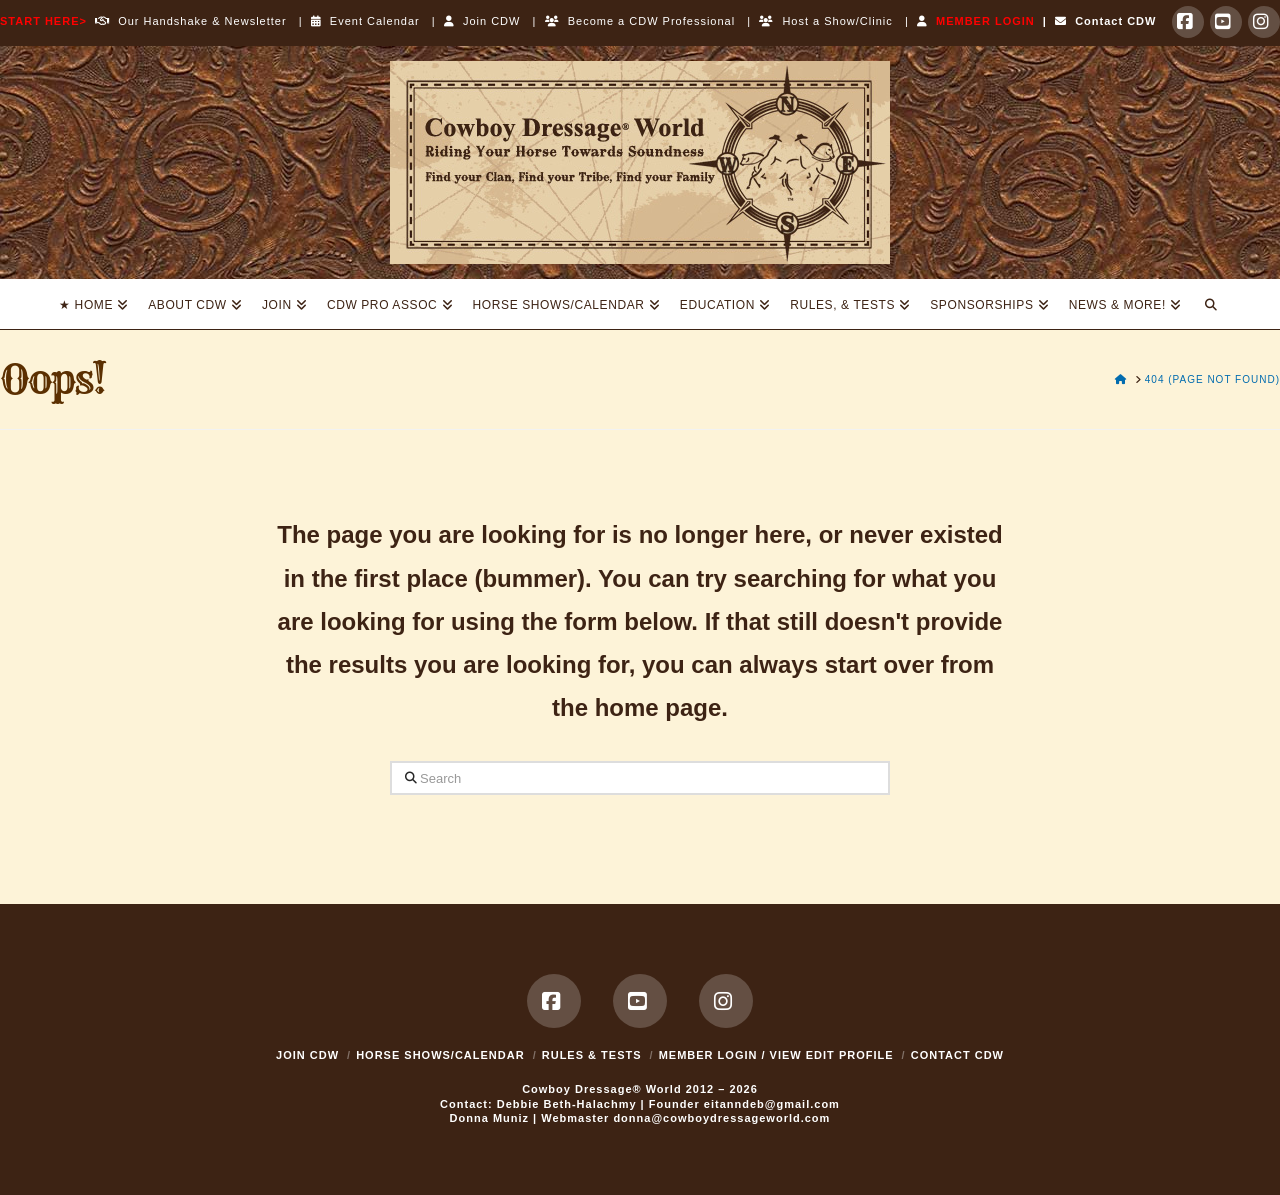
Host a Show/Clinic (825, 21)
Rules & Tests (592, 1055)
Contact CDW (1105, 21)
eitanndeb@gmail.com (772, 1104)
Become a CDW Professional (640, 21)
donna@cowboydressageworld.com (721, 1118)
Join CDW (482, 21)
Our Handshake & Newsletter (187, 21)
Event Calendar (365, 21)
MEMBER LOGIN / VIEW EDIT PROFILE (776, 1055)
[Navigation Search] (1211, 304)
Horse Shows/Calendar (440, 1055)
